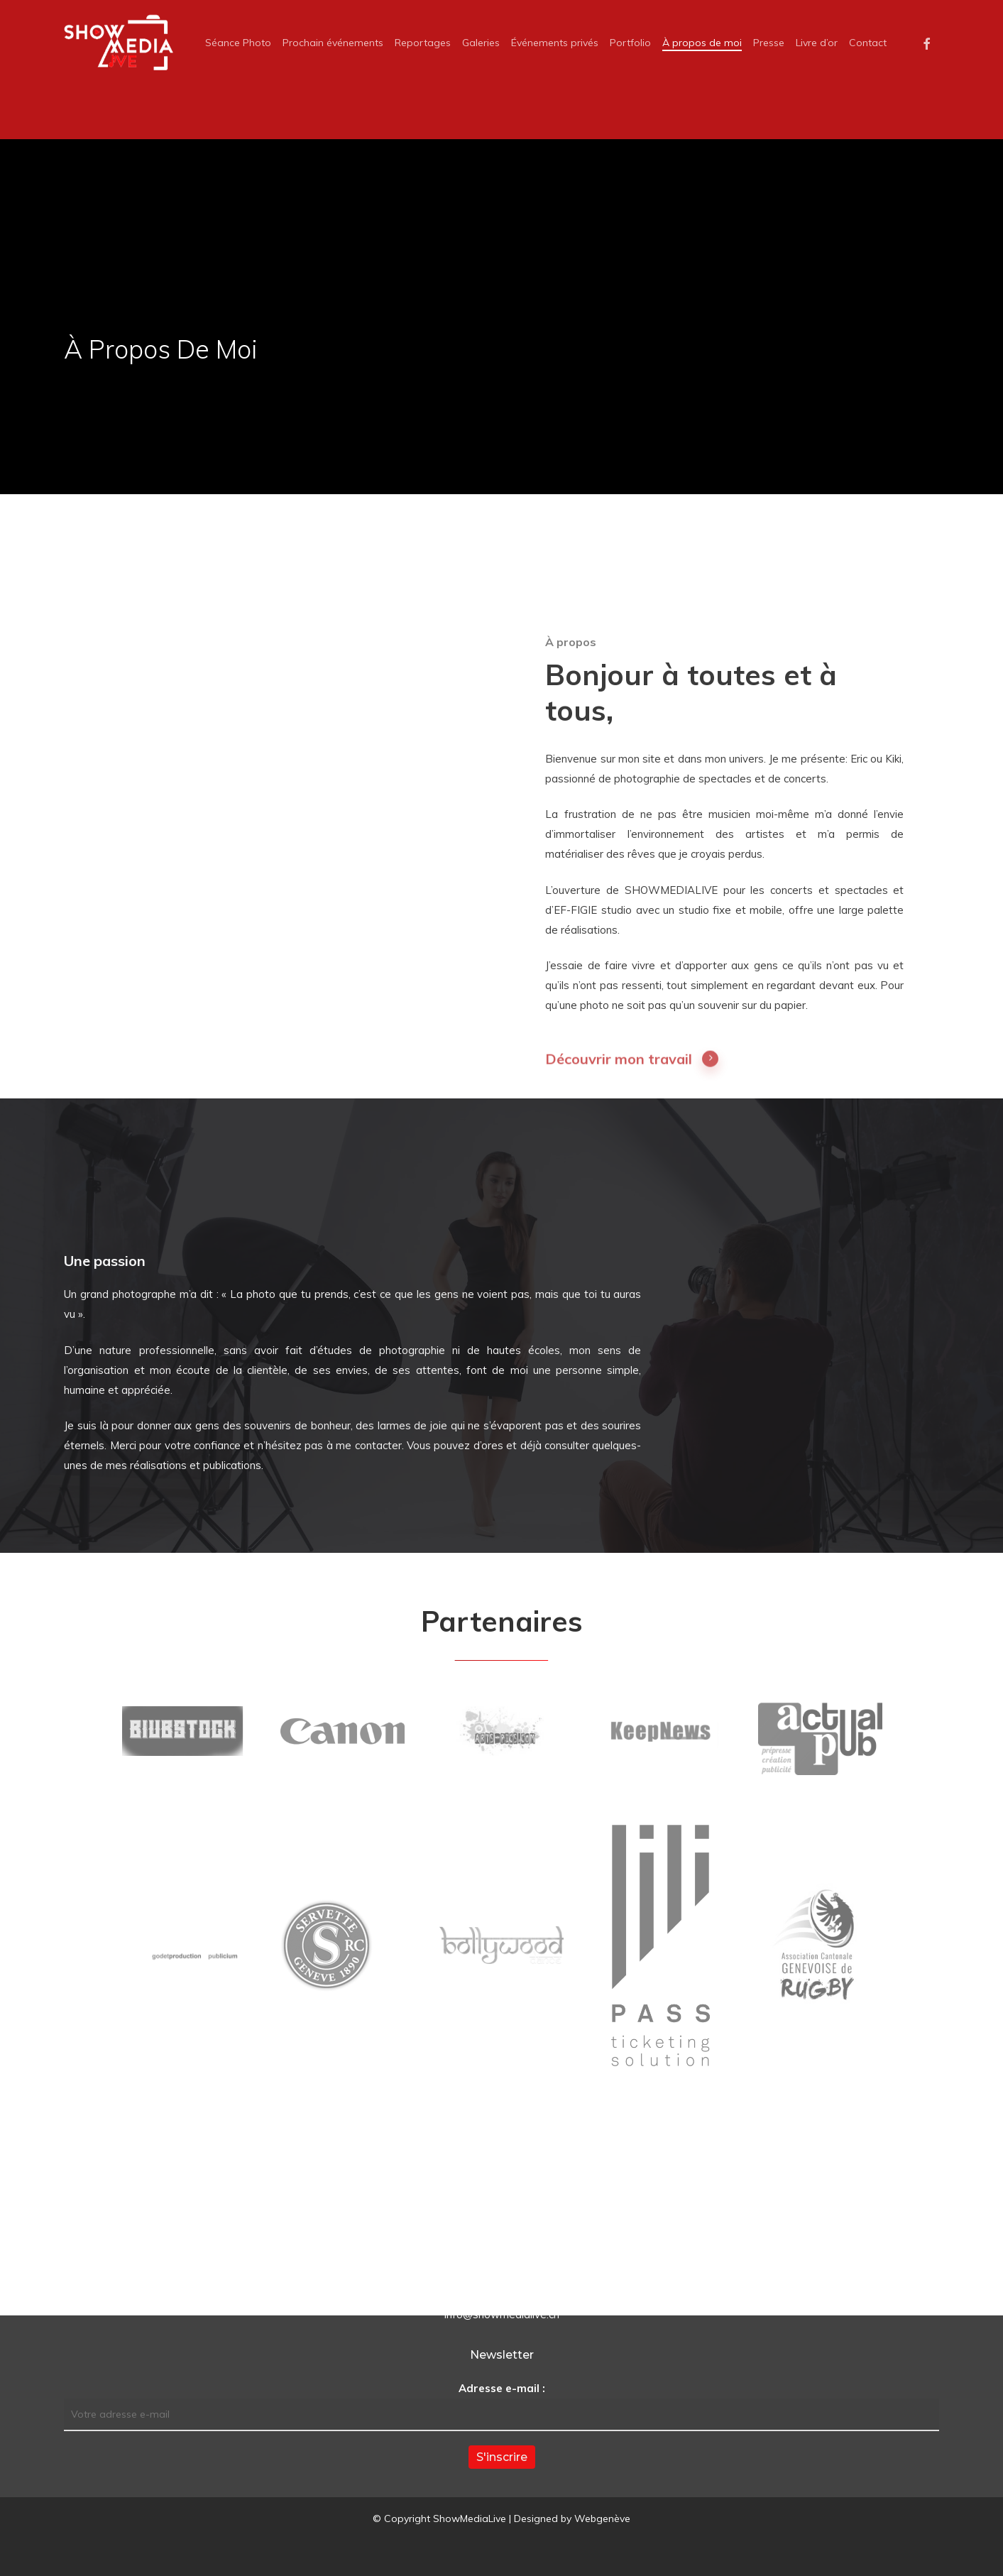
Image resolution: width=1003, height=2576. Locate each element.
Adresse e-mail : (502, 2388)
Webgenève (602, 2518)
